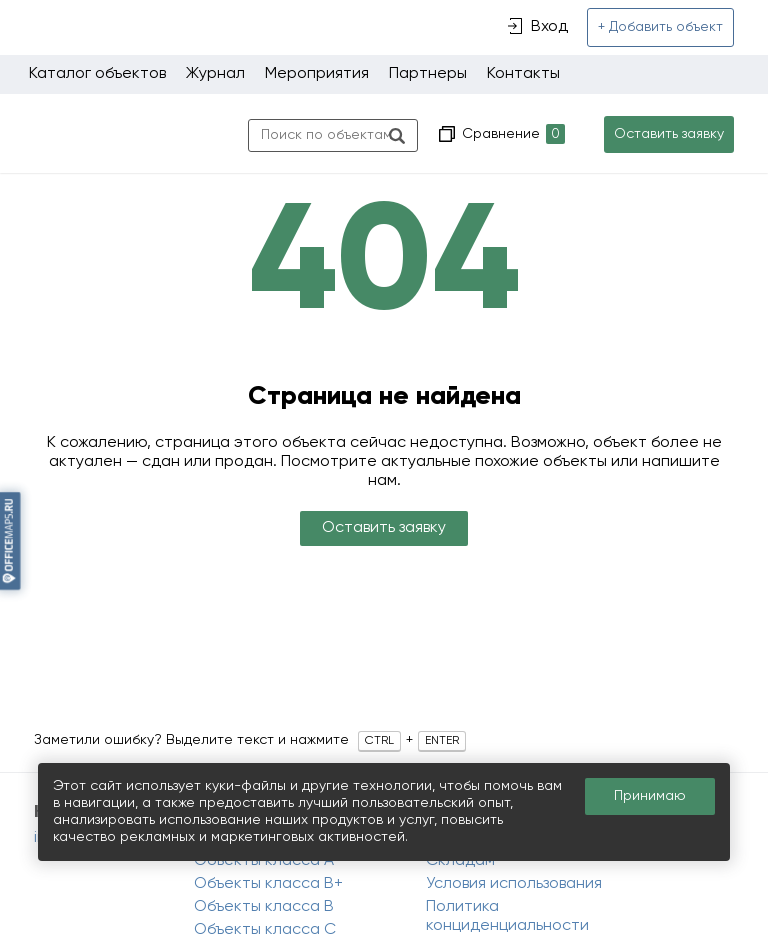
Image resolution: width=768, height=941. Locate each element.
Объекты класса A (264, 861)
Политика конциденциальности (507, 916)
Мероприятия (317, 74)
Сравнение (511, 134)
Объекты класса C (265, 930)
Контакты (523, 74)
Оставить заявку (669, 134)
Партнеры (428, 74)
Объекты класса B (264, 907)
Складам (460, 861)
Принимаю (650, 796)
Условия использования (514, 884)
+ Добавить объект (660, 27)
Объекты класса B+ (268, 884)
